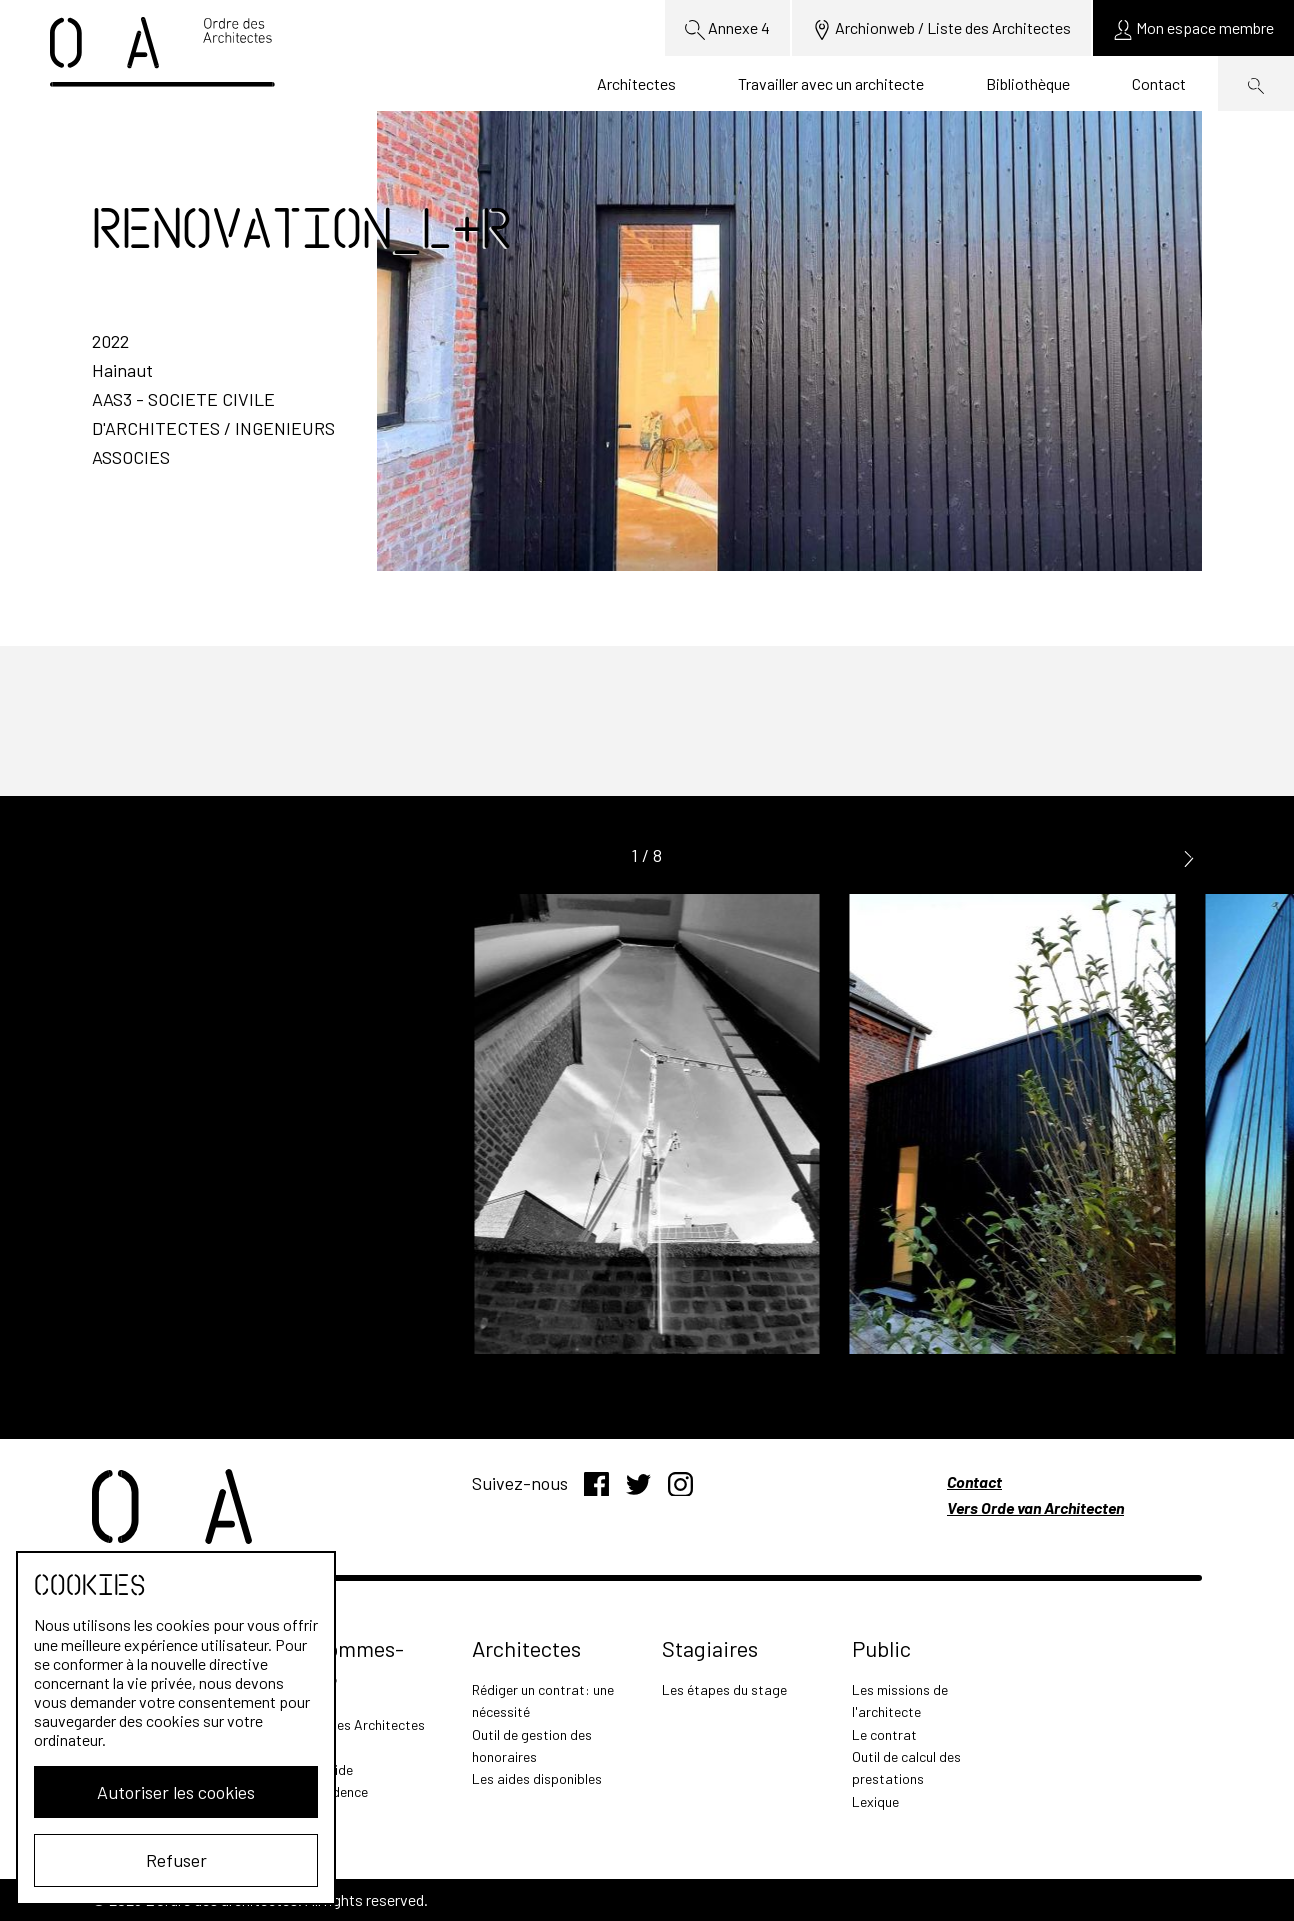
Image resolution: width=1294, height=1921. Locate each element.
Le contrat (884, 1734)
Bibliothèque (1028, 83)
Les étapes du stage (724, 1689)
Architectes (636, 83)
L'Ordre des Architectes (353, 1724)
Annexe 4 (727, 29)
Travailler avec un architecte (831, 83)
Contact (1159, 83)
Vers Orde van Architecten (1035, 1507)
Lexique (875, 1801)
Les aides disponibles (537, 1778)
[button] (1189, 856)
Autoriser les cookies (176, 1792)
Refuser (176, 1860)
